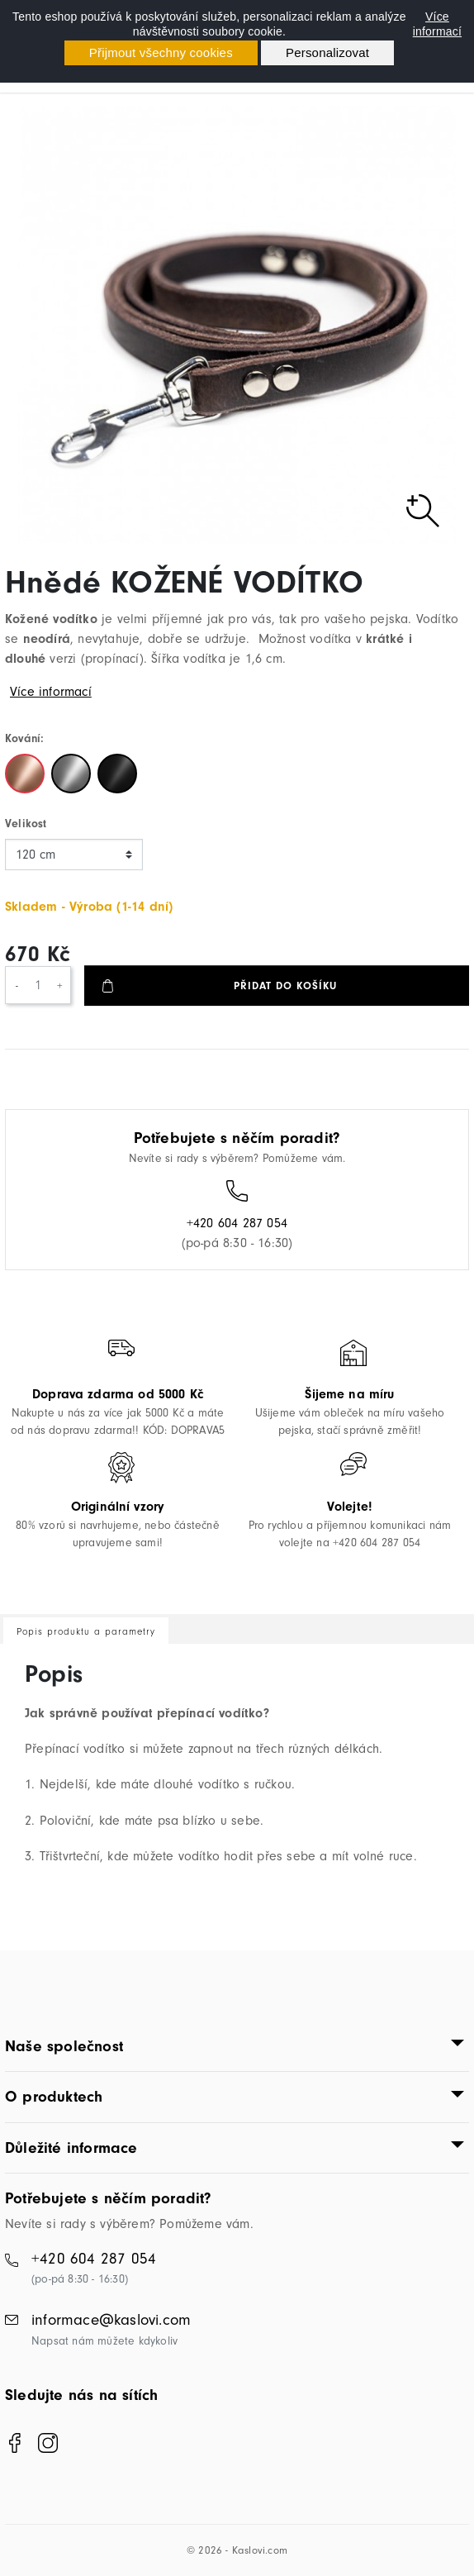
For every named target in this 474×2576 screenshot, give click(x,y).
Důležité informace (71, 2148)
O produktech (53, 2097)
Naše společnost (64, 2046)
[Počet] (38, 985)
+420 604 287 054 (237, 1223)
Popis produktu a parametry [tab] (86, 1631)
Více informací (437, 24)
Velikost (25, 824)
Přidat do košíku (285, 985)
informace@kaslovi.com (111, 2320)
